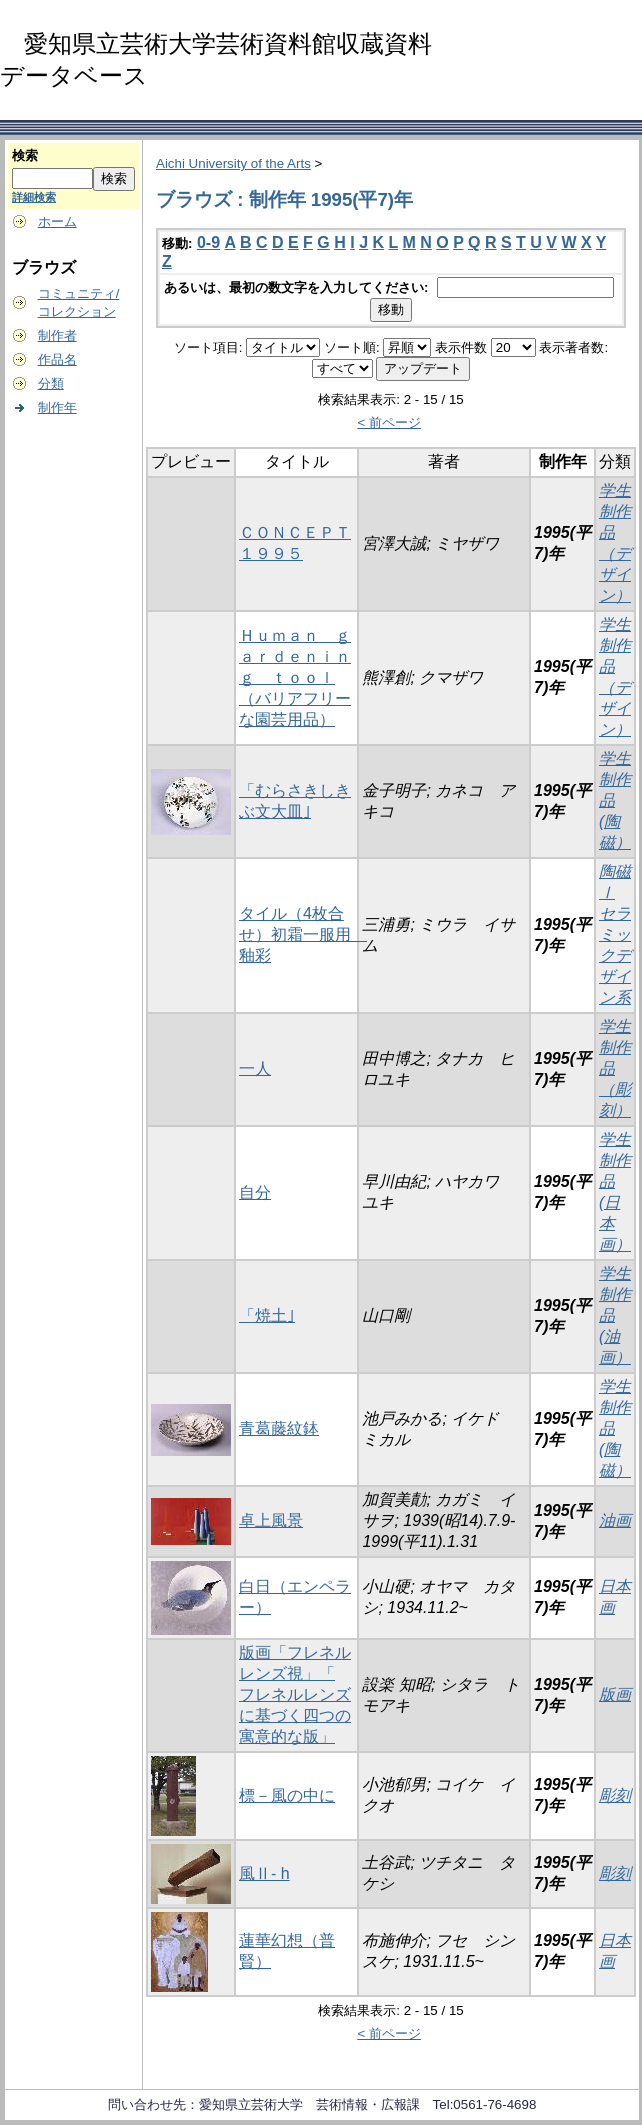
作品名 (57, 359)
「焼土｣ (267, 1315)
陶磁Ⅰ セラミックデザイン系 (615, 934)
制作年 (57, 407)
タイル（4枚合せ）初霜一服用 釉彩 (303, 934)
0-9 (208, 242)
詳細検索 (34, 197)
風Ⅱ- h (264, 1873)
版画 (615, 1694)
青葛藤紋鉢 (279, 1428)
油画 (615, 1520)
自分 (255, 1192)
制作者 (57, 335)
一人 (255, 1068)
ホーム (57, 221)
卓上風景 (271, 1520)
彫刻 (615, 1795)
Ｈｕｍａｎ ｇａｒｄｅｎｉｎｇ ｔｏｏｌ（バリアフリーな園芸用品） (295, 677)
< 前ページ (389, 422)
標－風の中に (287, 1795)
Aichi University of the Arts (233, 163)
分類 (51, 383)
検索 (25, 155)
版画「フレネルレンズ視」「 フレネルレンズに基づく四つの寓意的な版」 (295, 1694)
